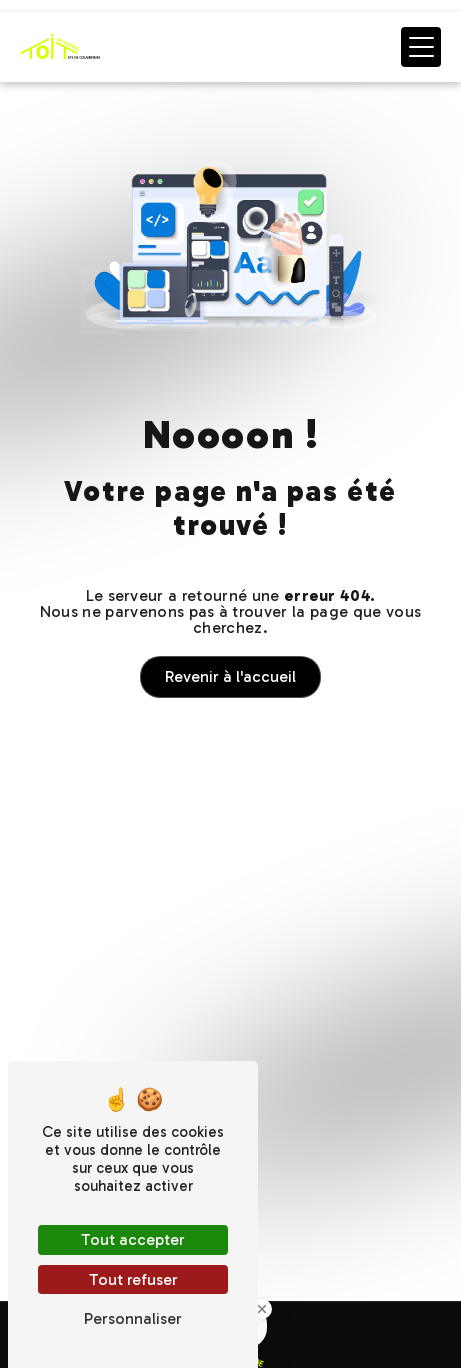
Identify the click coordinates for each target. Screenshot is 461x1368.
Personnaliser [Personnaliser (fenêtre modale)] (133, 1318)
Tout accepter (133, 1239)
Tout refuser (133, 1279)
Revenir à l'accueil (230, 676)
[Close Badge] (262, 1309)
